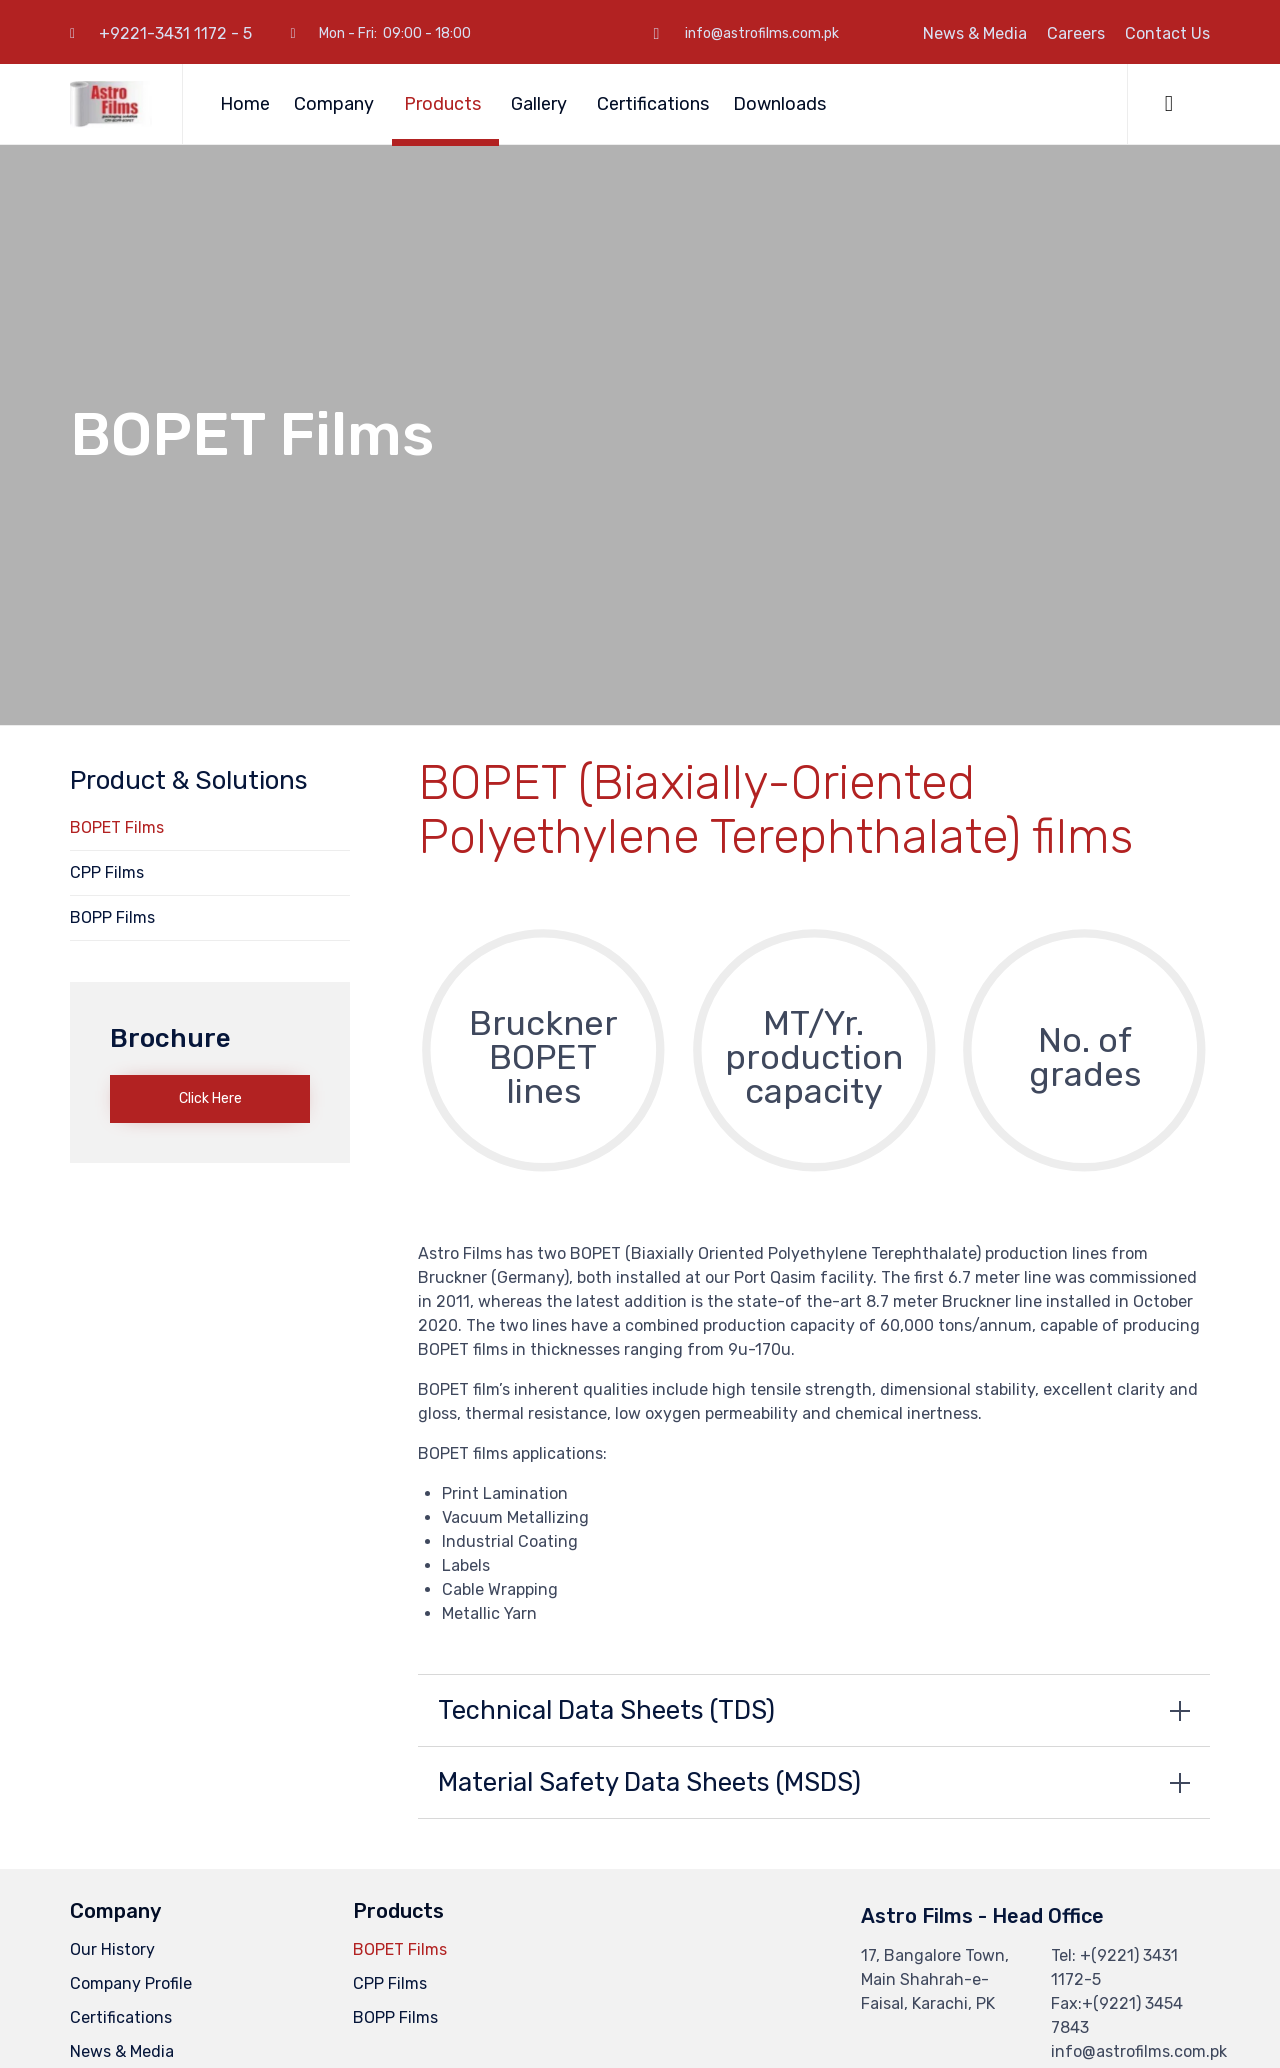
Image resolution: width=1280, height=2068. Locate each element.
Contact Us (1167, 34)
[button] (210, 1099)
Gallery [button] (542, 104)
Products (445, 104)
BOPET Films (117, 827)
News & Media (975, 34)
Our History (112, 1949)
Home (245, 104)
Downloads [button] (782, 104)
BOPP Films (112, 917)
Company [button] (337, 104)
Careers (1076, 34)
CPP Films (107, 872)
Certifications (653, 104)
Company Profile (131, 1983)
